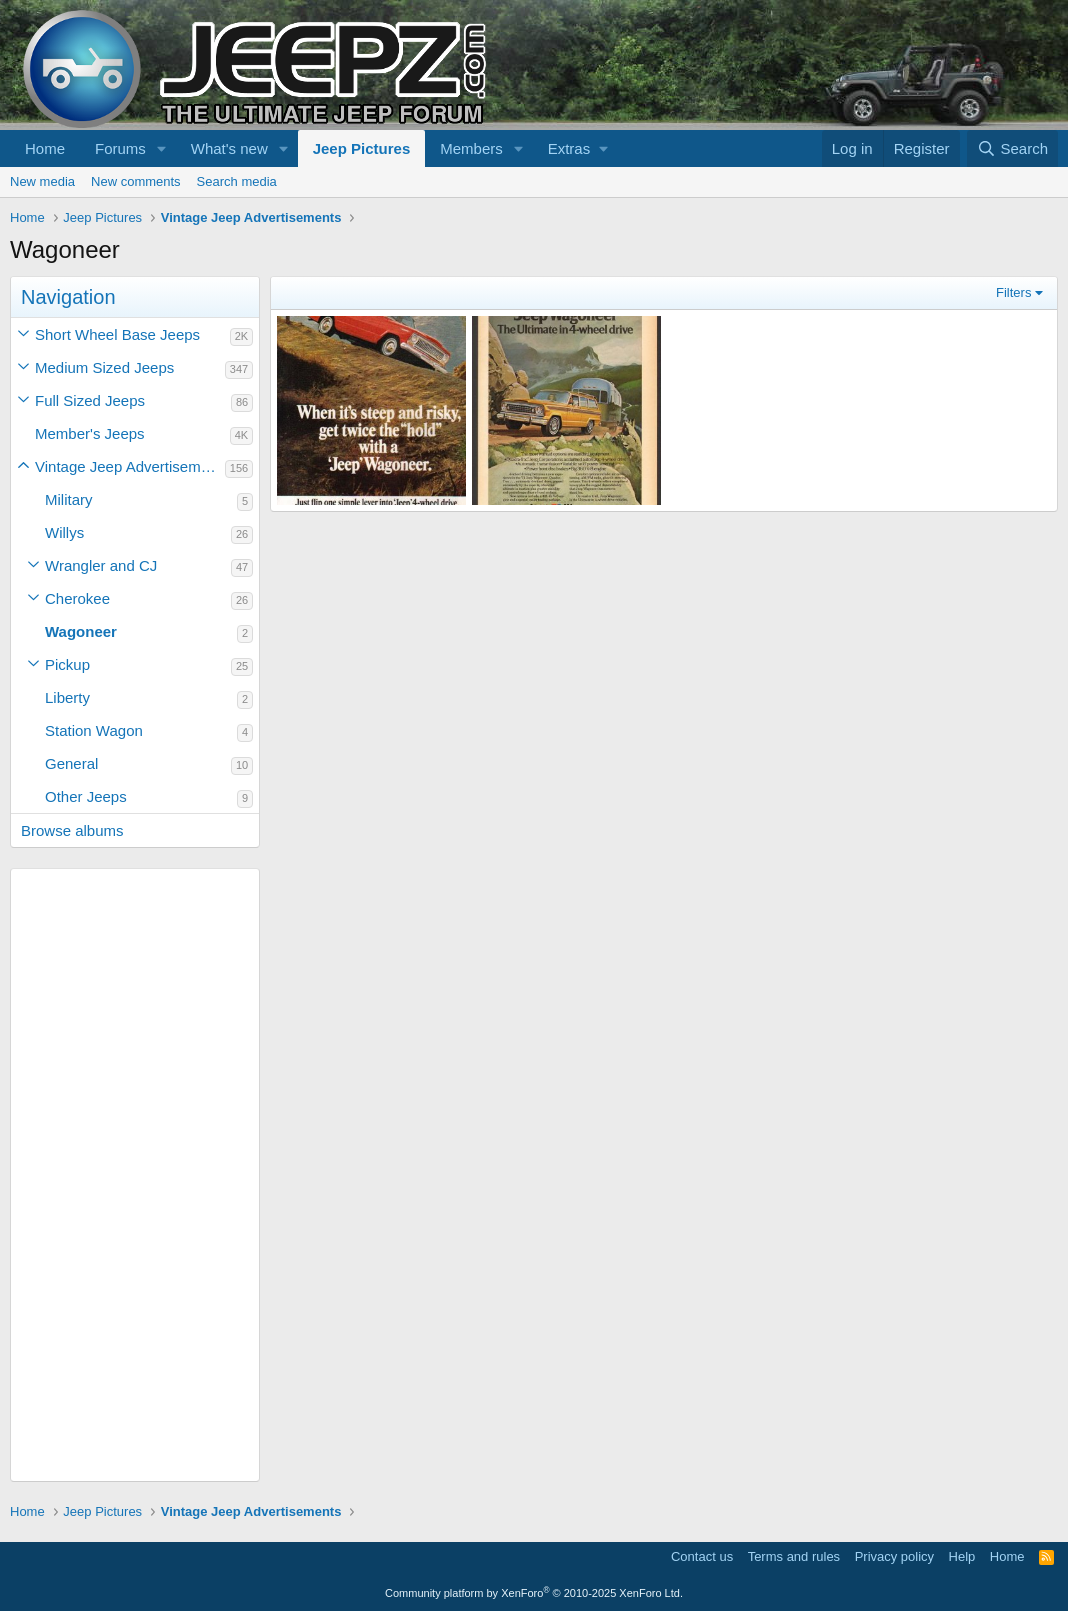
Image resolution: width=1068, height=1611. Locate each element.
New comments (136, 181)
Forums (120, 148)
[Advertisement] (135, 1175)
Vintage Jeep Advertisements (130, 466)
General (71, 763)
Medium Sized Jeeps (104, 367)
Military (69, 499)
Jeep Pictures (362, 148)
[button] (162, 148)
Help (962, 1556)
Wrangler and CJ (101, 565)
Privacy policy (894, 1556)
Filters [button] (1013, 292)
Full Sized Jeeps (90, 400)
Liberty (67, 697)
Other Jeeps (86, 796)
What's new (229, 148)
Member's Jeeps (90, 433)
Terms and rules (794, 1556)
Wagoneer (81, 631)
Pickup (67, 664)
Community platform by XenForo (534, 1593)
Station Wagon (94, 730)
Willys (64, 532)
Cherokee (77, 598)
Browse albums (72, 830)
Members (471, 148)
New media (42, 181)
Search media (237, 181)
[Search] (1012, 148)
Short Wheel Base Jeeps (117, 334)
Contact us (702, 1556)
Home (45, 148)
